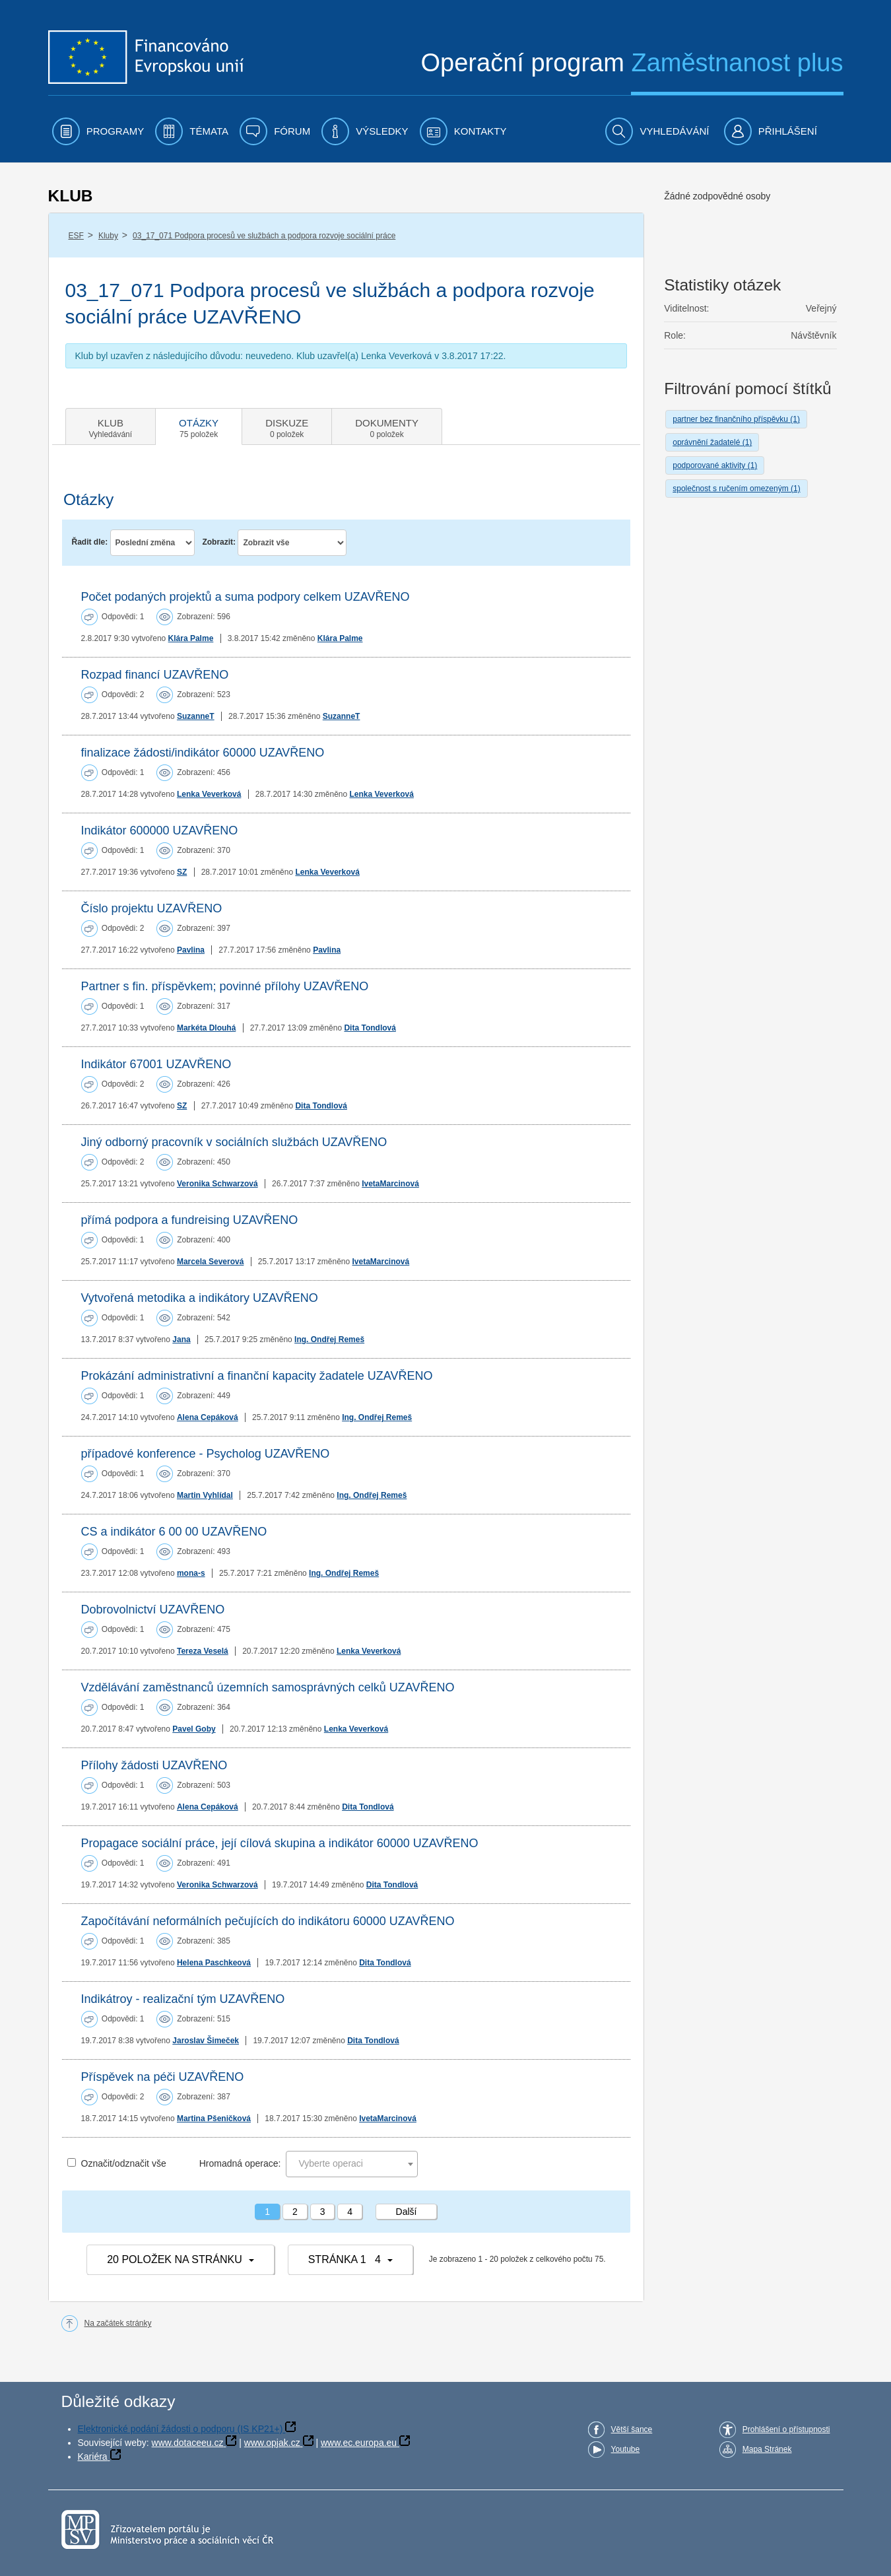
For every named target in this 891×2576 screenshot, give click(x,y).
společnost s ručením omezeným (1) (736, 488)
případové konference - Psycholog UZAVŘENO (205, 1453)
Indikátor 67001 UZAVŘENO (156, 1064)
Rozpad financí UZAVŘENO (155, 674)
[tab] (110, 426)
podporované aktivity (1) (715, 465)
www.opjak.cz (272, 2442)
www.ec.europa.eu (359, 2442)
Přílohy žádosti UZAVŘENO (154, 1765)
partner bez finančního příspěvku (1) (736, 419)
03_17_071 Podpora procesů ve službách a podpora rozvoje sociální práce (264, 235)
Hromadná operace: (240, 2163)
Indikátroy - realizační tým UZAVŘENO (183, 1999)
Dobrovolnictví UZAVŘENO (153, 1609)
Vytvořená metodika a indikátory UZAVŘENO (199, 1298)
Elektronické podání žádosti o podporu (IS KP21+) (180, 2428)
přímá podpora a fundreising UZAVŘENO (189, 1220)
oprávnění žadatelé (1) (712, 442)
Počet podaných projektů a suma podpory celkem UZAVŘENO (245, 596)
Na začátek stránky (118, 2323)
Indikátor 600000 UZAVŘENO (159, 830)
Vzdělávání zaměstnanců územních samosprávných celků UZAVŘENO (268, 1687)
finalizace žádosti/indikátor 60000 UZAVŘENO (203, 752)
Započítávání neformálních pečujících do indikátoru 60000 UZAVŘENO (268, 1921)
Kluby (108, 235)
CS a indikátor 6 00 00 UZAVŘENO (174, 1531)
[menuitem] (98, 131)
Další (406, 2211)
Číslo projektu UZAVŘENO (151, 908)
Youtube (625, 2449)
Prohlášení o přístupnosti (786, 2429)
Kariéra (93, 2456)
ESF (76, 235)
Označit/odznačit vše (123, 2163)
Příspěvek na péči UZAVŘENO (162, 2077)
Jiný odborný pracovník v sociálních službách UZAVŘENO (234, 1142)
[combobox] (352, 2164)
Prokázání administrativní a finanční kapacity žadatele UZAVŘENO (257, 1375)
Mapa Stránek (767, 2449)
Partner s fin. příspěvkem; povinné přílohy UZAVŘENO (225, 986)
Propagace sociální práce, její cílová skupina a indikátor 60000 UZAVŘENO (279, 1843)
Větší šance (632, 2429)
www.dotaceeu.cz (188, 2442)
